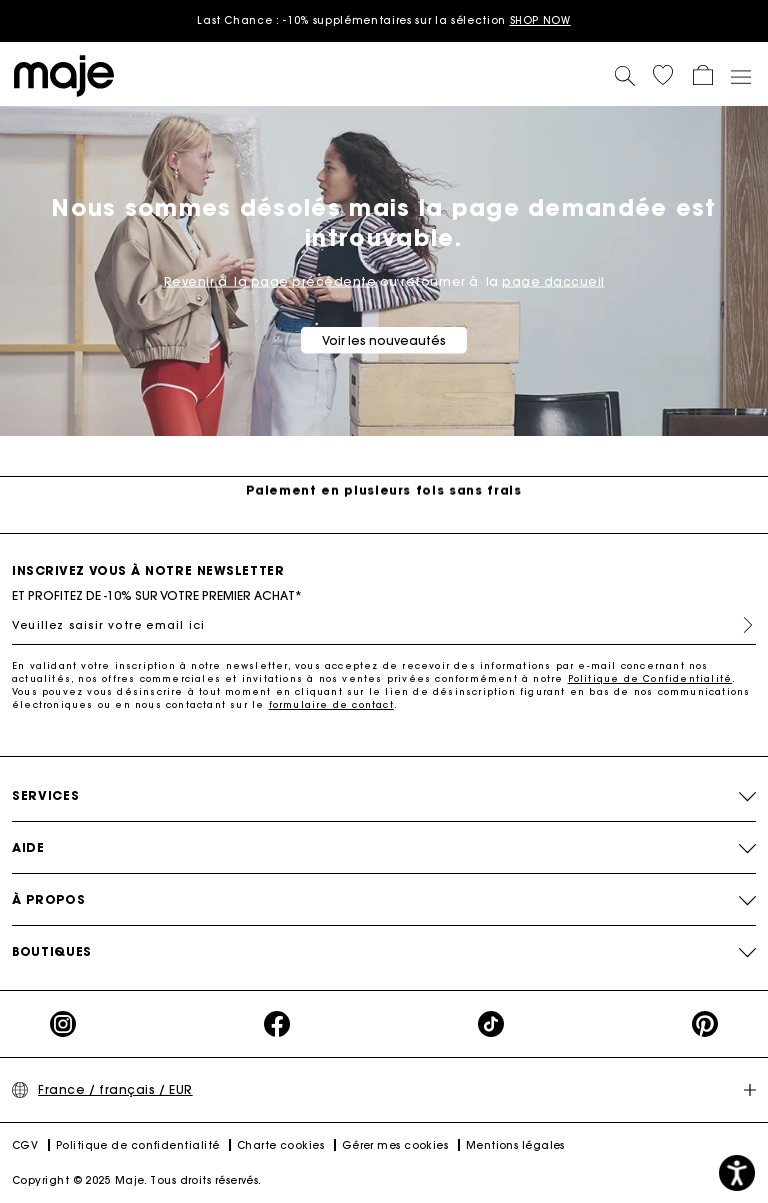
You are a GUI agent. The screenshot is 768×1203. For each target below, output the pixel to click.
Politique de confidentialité (138, 1145)
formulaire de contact (331, 704)
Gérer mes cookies (395, 1145)
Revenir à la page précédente (270, 281)
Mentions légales (515, 1145)
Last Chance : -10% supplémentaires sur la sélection (384, 20)
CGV (25, 1145)
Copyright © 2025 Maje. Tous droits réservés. (137, 1180)
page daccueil (553, 281)
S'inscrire (740, 625)
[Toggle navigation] (740, 76)
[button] (663, 75)
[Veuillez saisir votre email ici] (384, 625)
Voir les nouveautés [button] (384, 340)
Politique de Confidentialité (650, 678)
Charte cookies (280, 1145)
